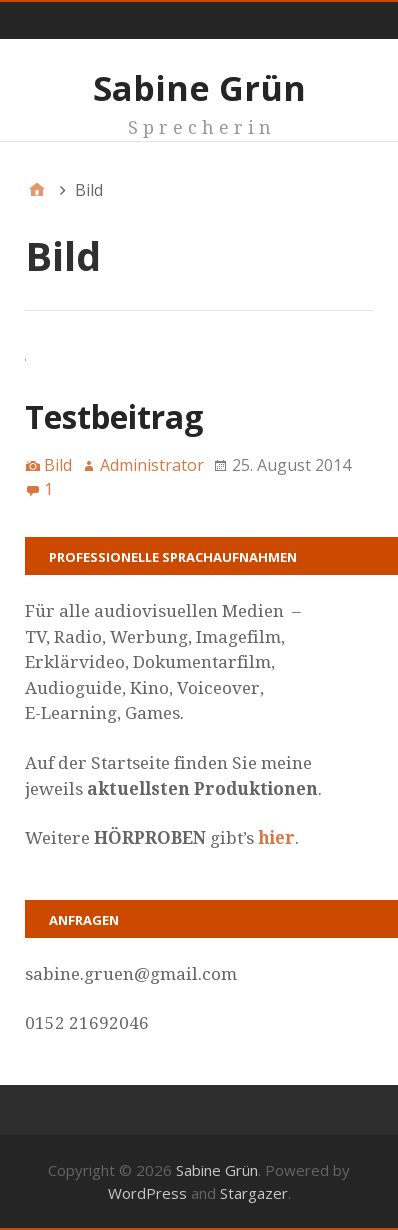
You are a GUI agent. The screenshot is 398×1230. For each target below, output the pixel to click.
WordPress (147, 1193)
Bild (58, 465)
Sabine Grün (199, 88)
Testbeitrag (114, 416)
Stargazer (254, 1193)
